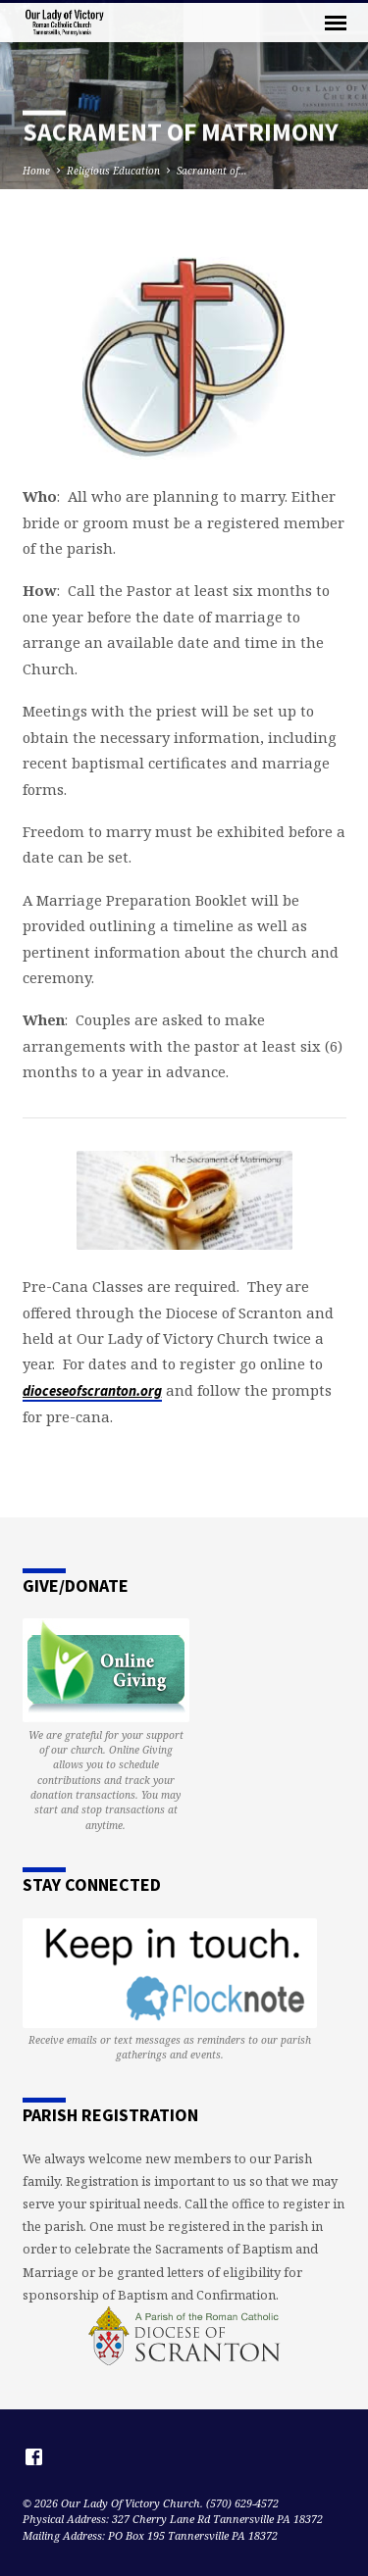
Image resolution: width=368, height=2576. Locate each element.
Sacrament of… (212, 170)
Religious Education (113, 170)
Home (36, 170)
